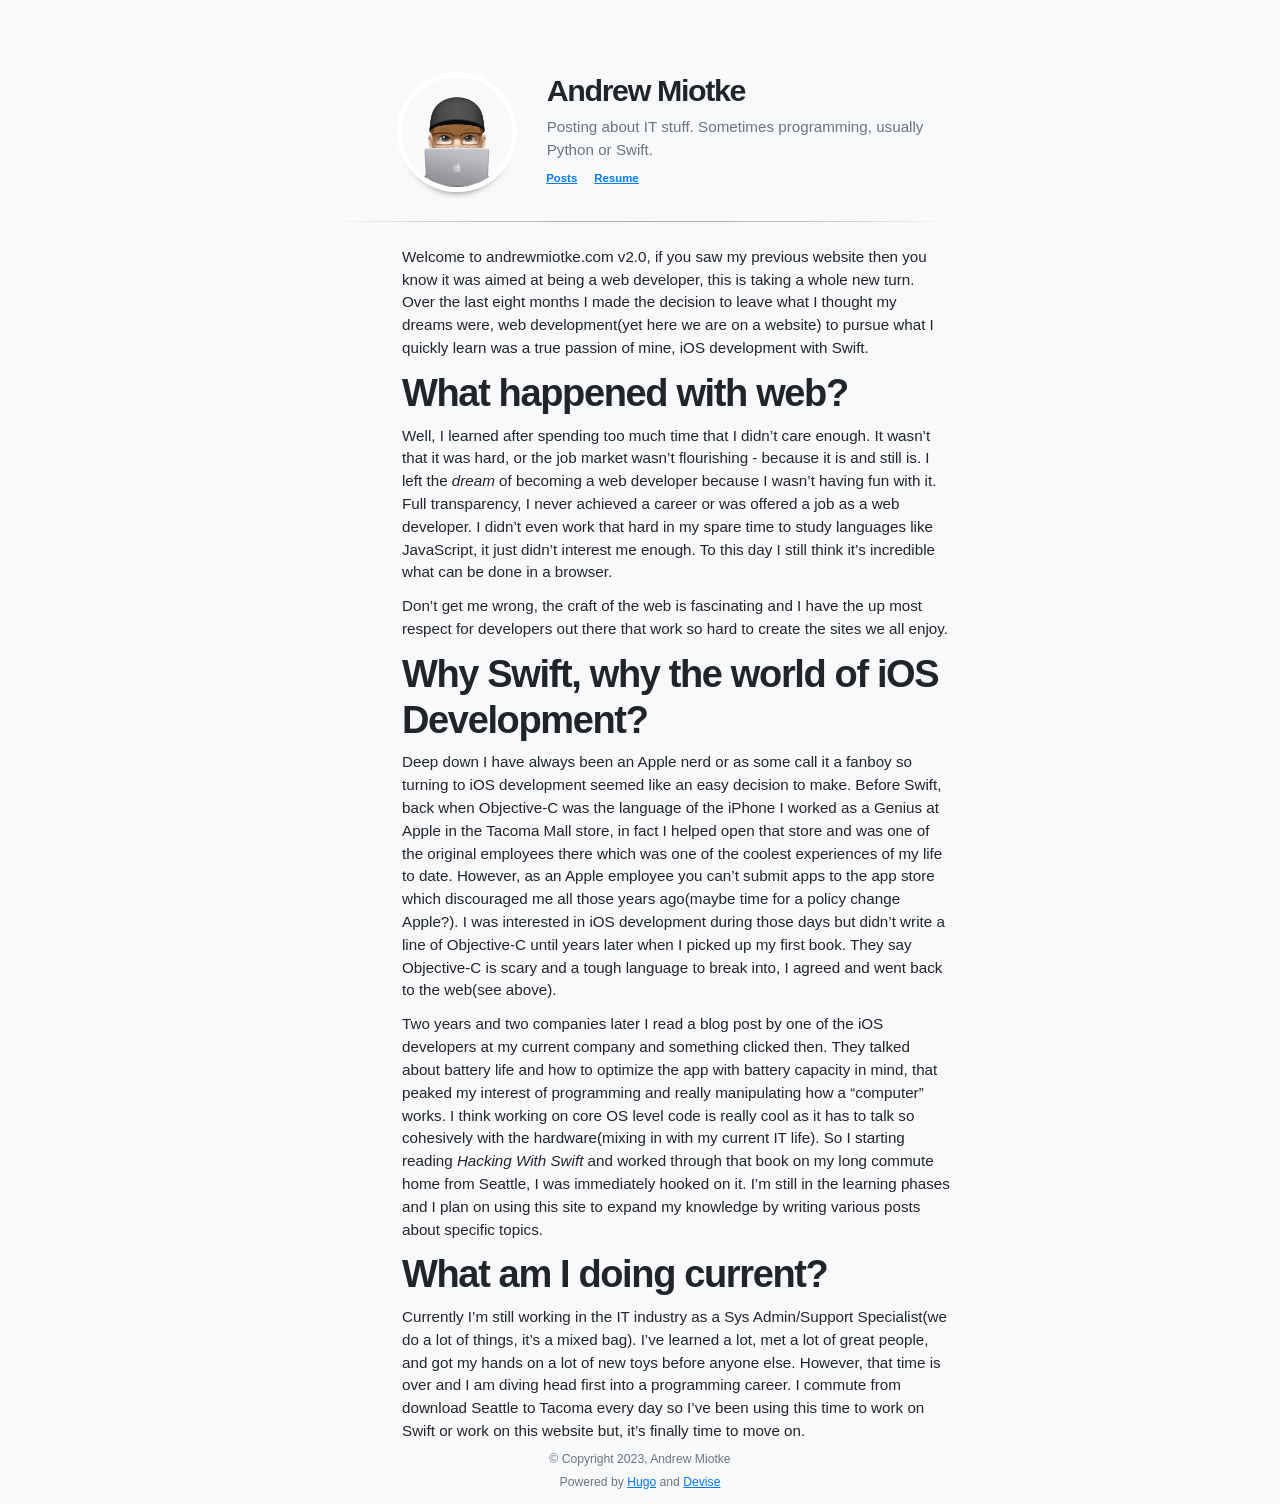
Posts (561, 178)
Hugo (641, 1482)
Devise (701, 1482)
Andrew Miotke (646, 90)
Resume (616, 178)
